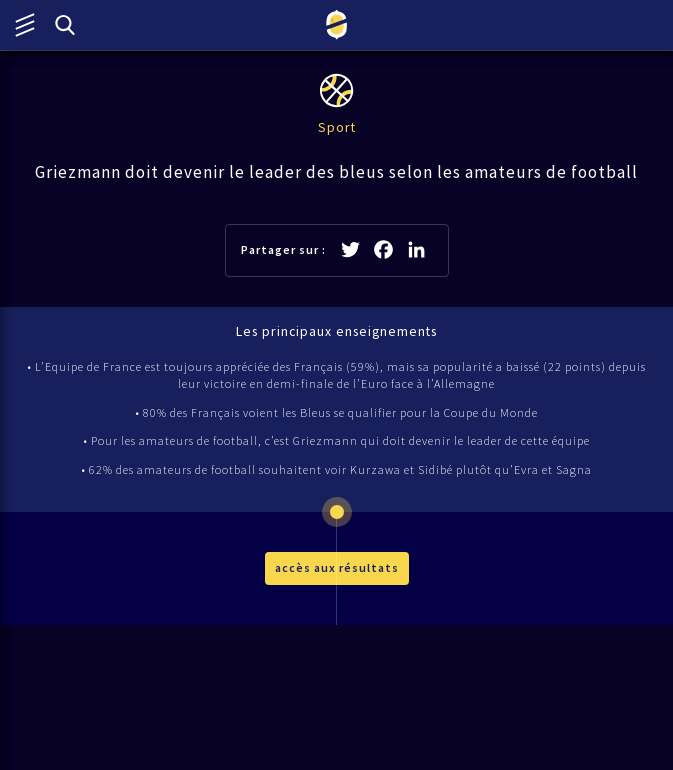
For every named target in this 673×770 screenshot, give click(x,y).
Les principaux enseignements (336, 331)
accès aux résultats (337, 567)
